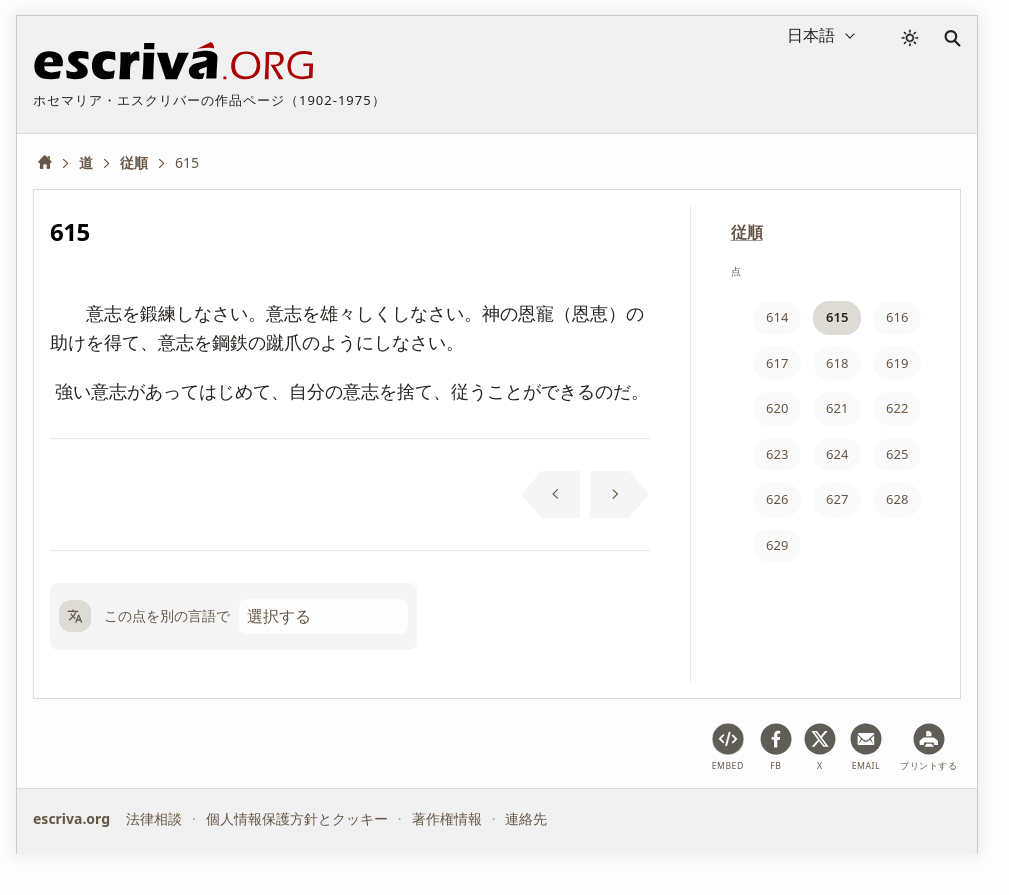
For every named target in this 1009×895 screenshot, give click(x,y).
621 (837, 408)
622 (897, 408)
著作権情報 (447, 818)
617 (777, 363)
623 (777, 454)
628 (897, 499)
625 (897, 454)
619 (897, 363)
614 (777, 317)
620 (777, 408)
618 (837, 363)
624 (837, 454)
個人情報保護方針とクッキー (297, 818)
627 (837, 499)
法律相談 (154, 818)
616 (897, 317)
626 (777, 499)
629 (777, 545)
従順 (747, 232)
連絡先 (526, 818)
